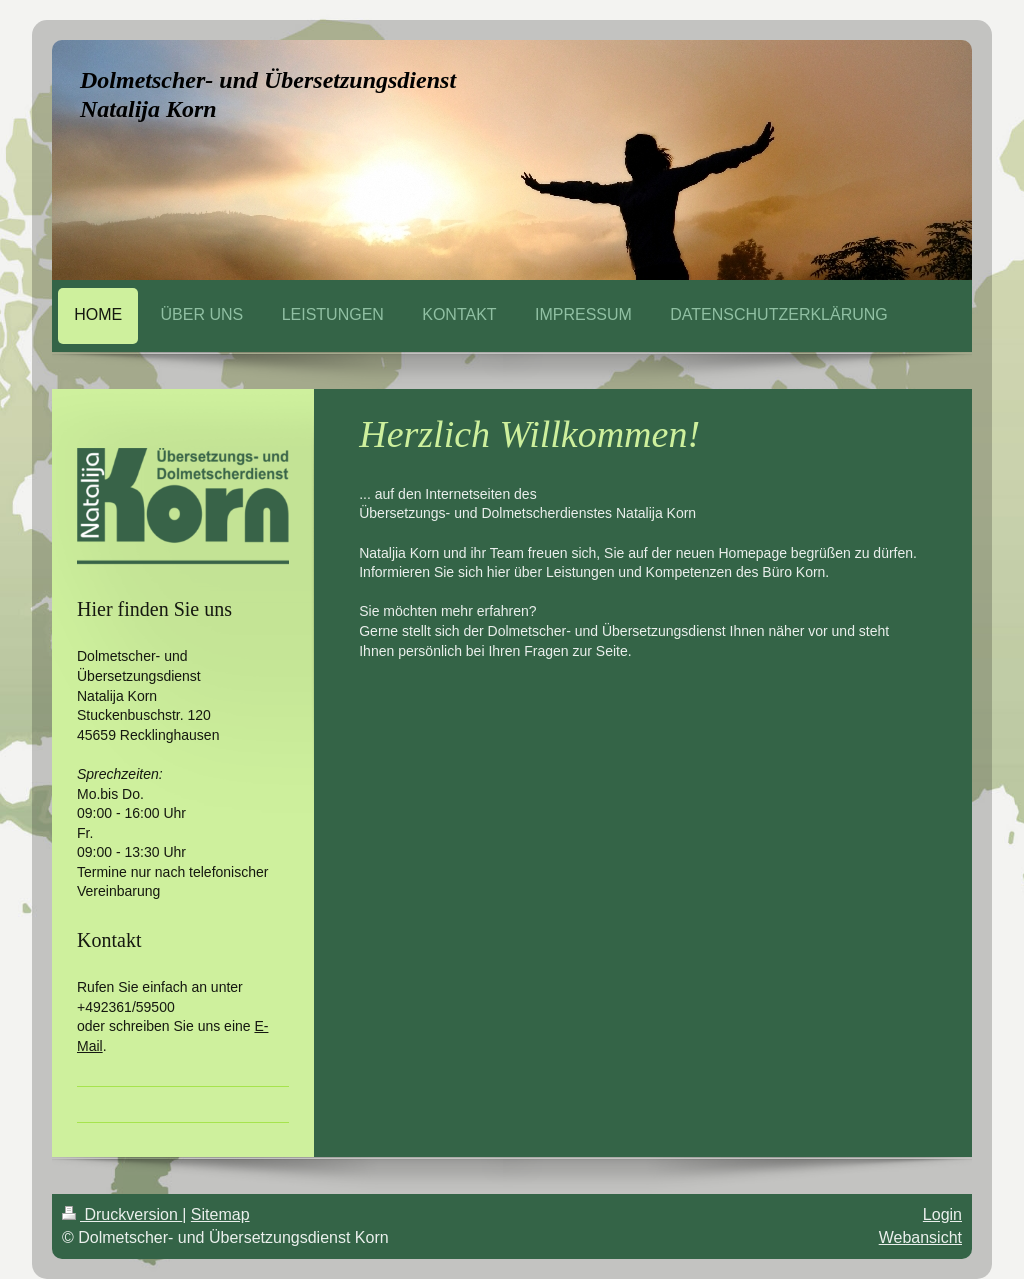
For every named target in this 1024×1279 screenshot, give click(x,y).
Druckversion (122, 1214)
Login (942, 1214)
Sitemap (220, 1214)
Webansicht (920, 1237)
